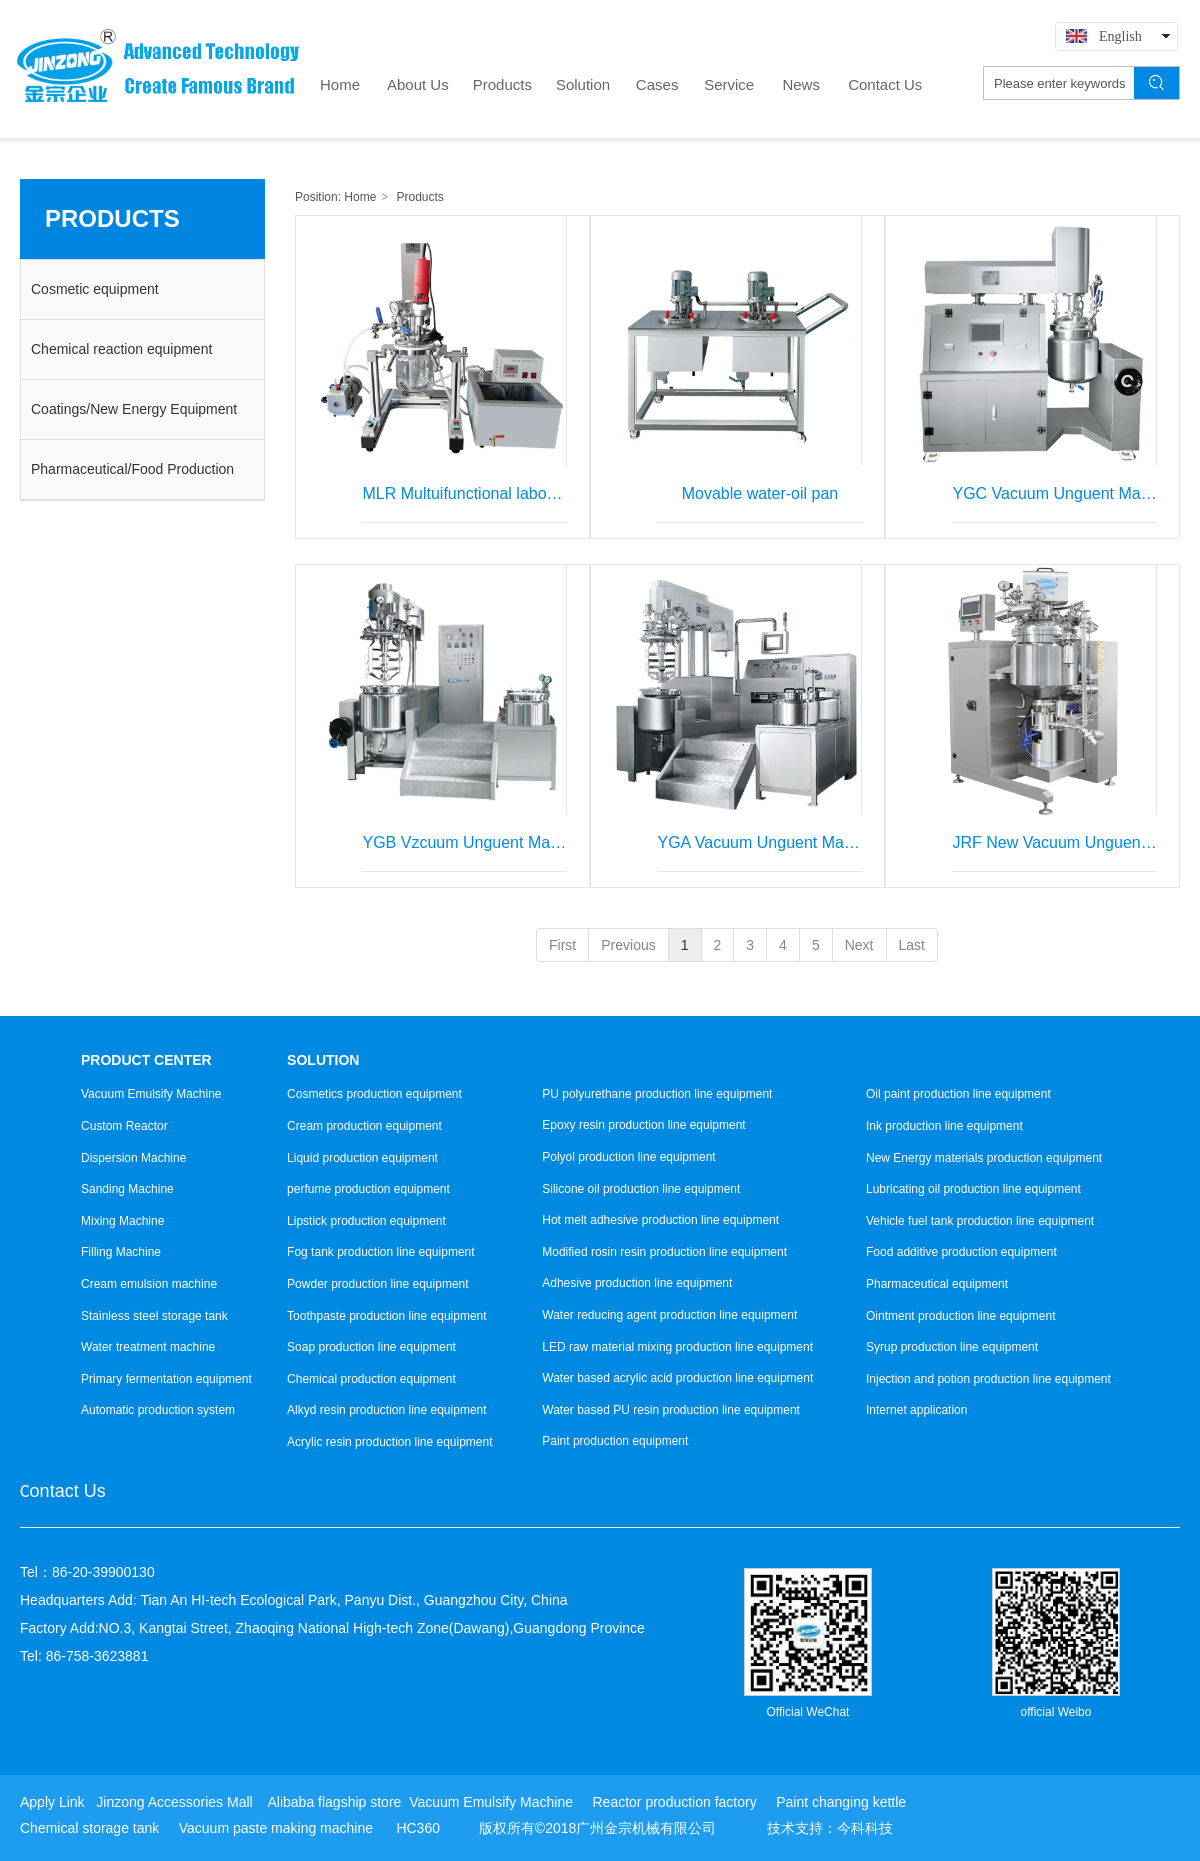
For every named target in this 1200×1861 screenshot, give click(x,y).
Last (912, 945)
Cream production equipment (364, 1126)
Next (859, 945)
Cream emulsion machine (149, 1284)
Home (360, 197)
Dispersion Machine (133, 1158)
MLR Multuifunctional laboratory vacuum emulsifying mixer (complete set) (464, 493)
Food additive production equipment (961, 1252)
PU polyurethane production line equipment (657, 1094)
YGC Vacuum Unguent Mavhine (1054, 493)
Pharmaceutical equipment (937, 1284)
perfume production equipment (368, 1189)
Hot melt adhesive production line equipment (660, 1220)
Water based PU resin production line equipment (671, 1410)
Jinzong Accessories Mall (174, 1802)
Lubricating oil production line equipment (973, 1189)
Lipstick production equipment (366, 1221)
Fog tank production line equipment (380, 1252)
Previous (628, 945)
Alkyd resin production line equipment (386, 1410)
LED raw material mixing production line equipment (677, 1347)
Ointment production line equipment (960, 1316)
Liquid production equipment (362, 1158)
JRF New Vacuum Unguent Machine (1054, 842)
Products (420, 197)
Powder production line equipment (377, 1284)
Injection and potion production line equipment (988, 1379)
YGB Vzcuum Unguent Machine (464, 842)
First (562, 945)
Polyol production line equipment (628, 1157)
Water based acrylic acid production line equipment (677, 1378)
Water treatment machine (148, 1347)
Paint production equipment (615, 1441)
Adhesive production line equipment (637, 1283)
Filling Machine (121, 1252)
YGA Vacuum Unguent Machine (759, 842)
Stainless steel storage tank (154, 1316)
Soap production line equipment (371, 1347)
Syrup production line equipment (952, 1347)
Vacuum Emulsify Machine (151, 1094)
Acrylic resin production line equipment (389, 1442)
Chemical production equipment (371, 1379)
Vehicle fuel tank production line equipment (980, 1221)
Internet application (916, 1410)
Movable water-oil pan (760, 493)
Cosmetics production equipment (374, 1094)
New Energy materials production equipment (984, 1158)
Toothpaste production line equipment (386, 1316)
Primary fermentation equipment (166, 1379)
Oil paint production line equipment (958, 1094)
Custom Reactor (124, 1126)
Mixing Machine (122, 1221)
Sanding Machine (127, 1189)
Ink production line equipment (944, 1126)
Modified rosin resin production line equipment (664, 1252)
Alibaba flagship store (334, 1802)
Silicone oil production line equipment (641, 1189)
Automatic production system (158, 1410)
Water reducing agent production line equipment (669, 1315)
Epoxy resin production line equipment (643, 1125)
